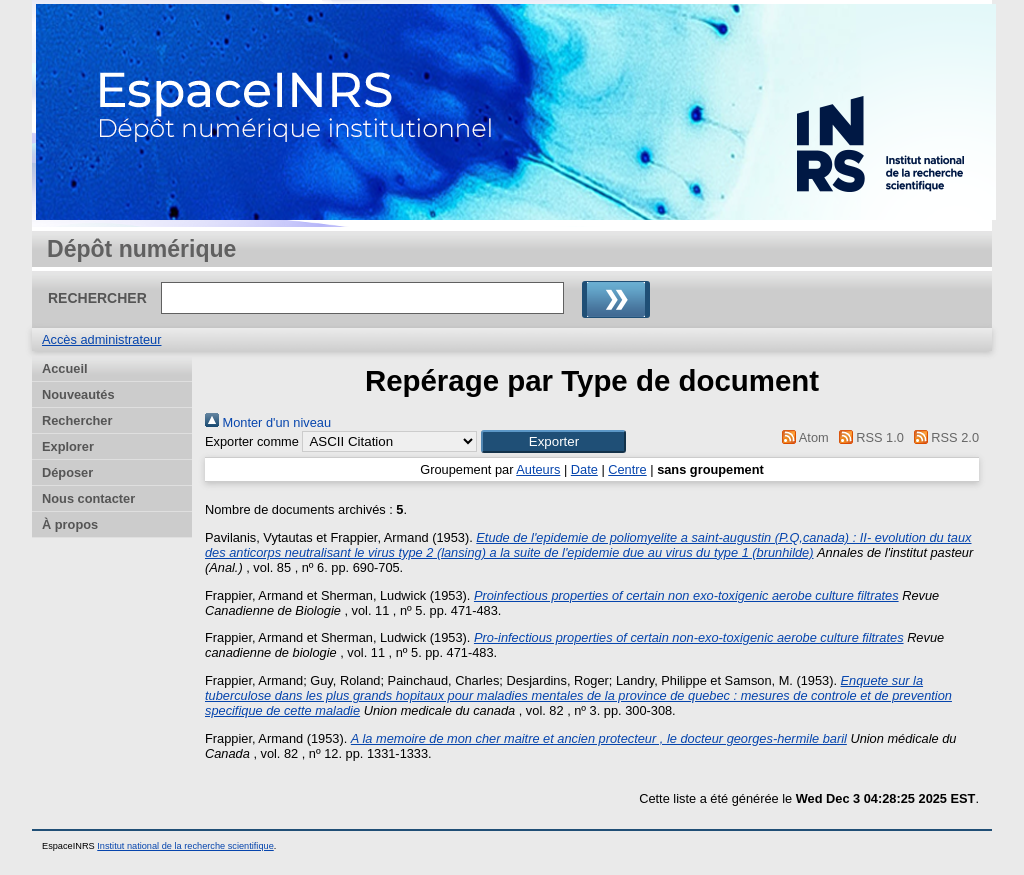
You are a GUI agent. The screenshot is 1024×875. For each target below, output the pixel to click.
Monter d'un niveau (268, 422)
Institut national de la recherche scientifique (185, 846)
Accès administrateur (101, 339)
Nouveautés (78, 394)
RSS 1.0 (868, 437)
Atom (802, 437)
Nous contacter (88, 498)
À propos (70, 524)
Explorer (68, 446)
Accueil (65, 368)
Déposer (67, 472)
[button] (553, 441)
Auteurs (538, 469)
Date (584, 469)
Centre (627, 469)
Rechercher (77, 420)
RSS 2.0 (943, 437)
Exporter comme (252, 441)
